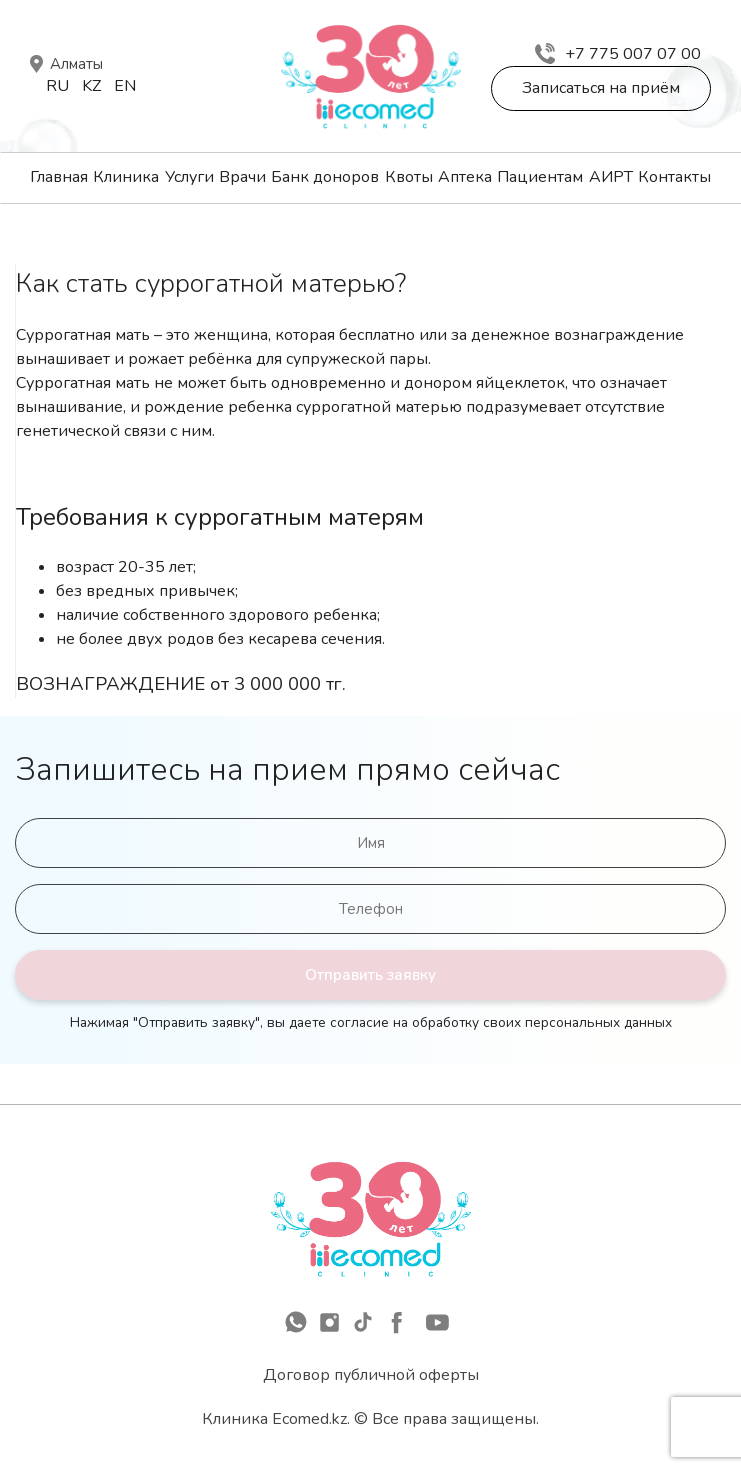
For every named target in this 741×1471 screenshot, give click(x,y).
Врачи (242, 177)
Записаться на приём (601, 88)
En (125, 86)
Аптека (465, 177)
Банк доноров (325, 177)
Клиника (126, 177)
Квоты (409, 177)
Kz (91, 86)
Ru (57, 86)
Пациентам (540, 177)
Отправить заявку (370, 975)
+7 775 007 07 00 (618, 54)
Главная (59, 177)
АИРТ (611, 177)
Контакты (674, 177)
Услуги (189, 177)
